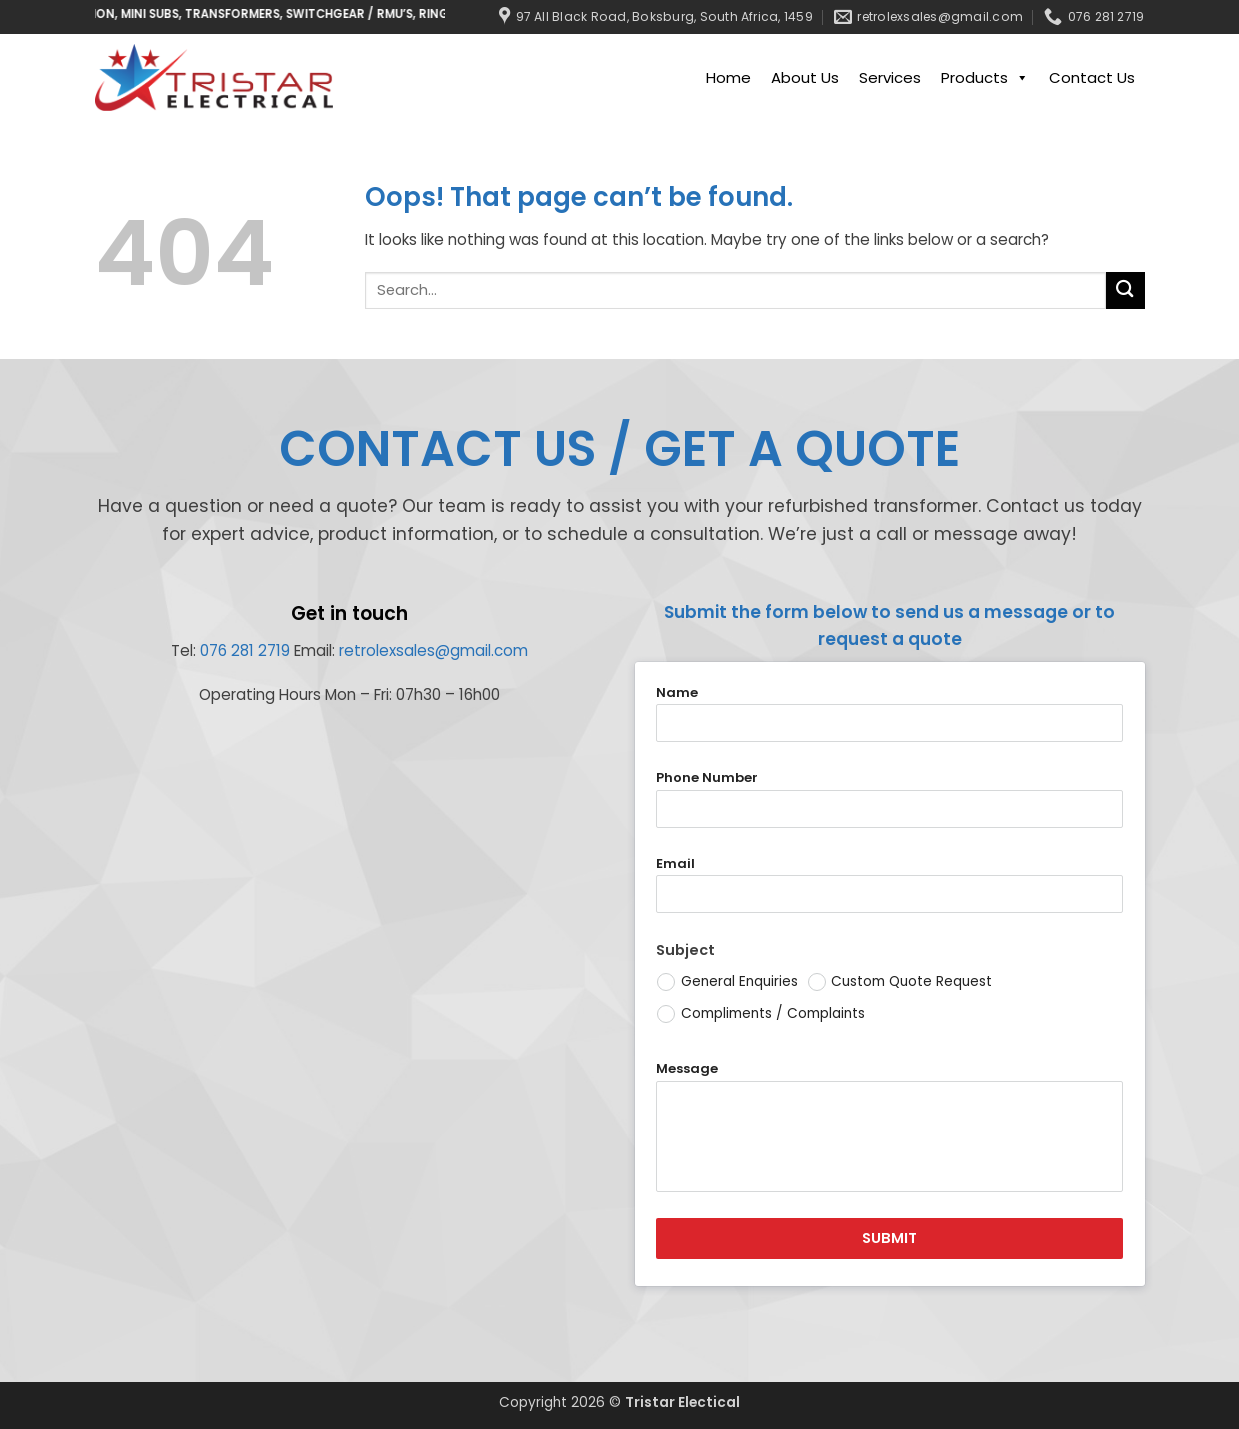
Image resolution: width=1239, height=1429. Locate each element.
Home (728, 77)
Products (985, 78)
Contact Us (1092, 77)
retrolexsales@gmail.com (433, 650)
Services (890, 77)
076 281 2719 (245, 650)
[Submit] (1125, 290)
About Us (805, 77)
